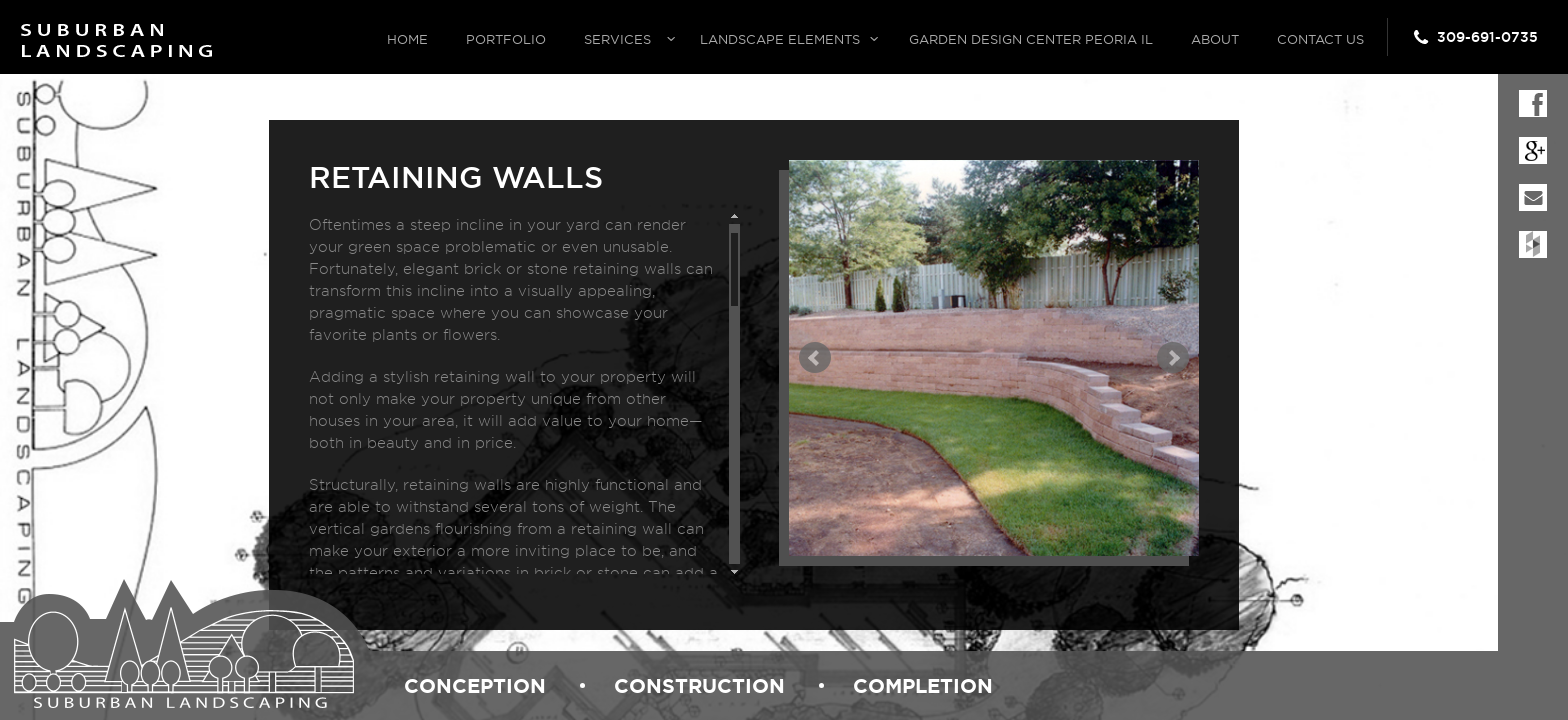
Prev (815, 358)
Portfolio (506, 39)
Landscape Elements (780, 39)
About (1215, 39)
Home (407, 39)
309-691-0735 (1487, 37)
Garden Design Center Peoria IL (1031, 39)
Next (1173, 358)
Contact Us (1320, 39)
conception (475, 685)
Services (617, 39)
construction (699, 685)
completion (923, 685)
